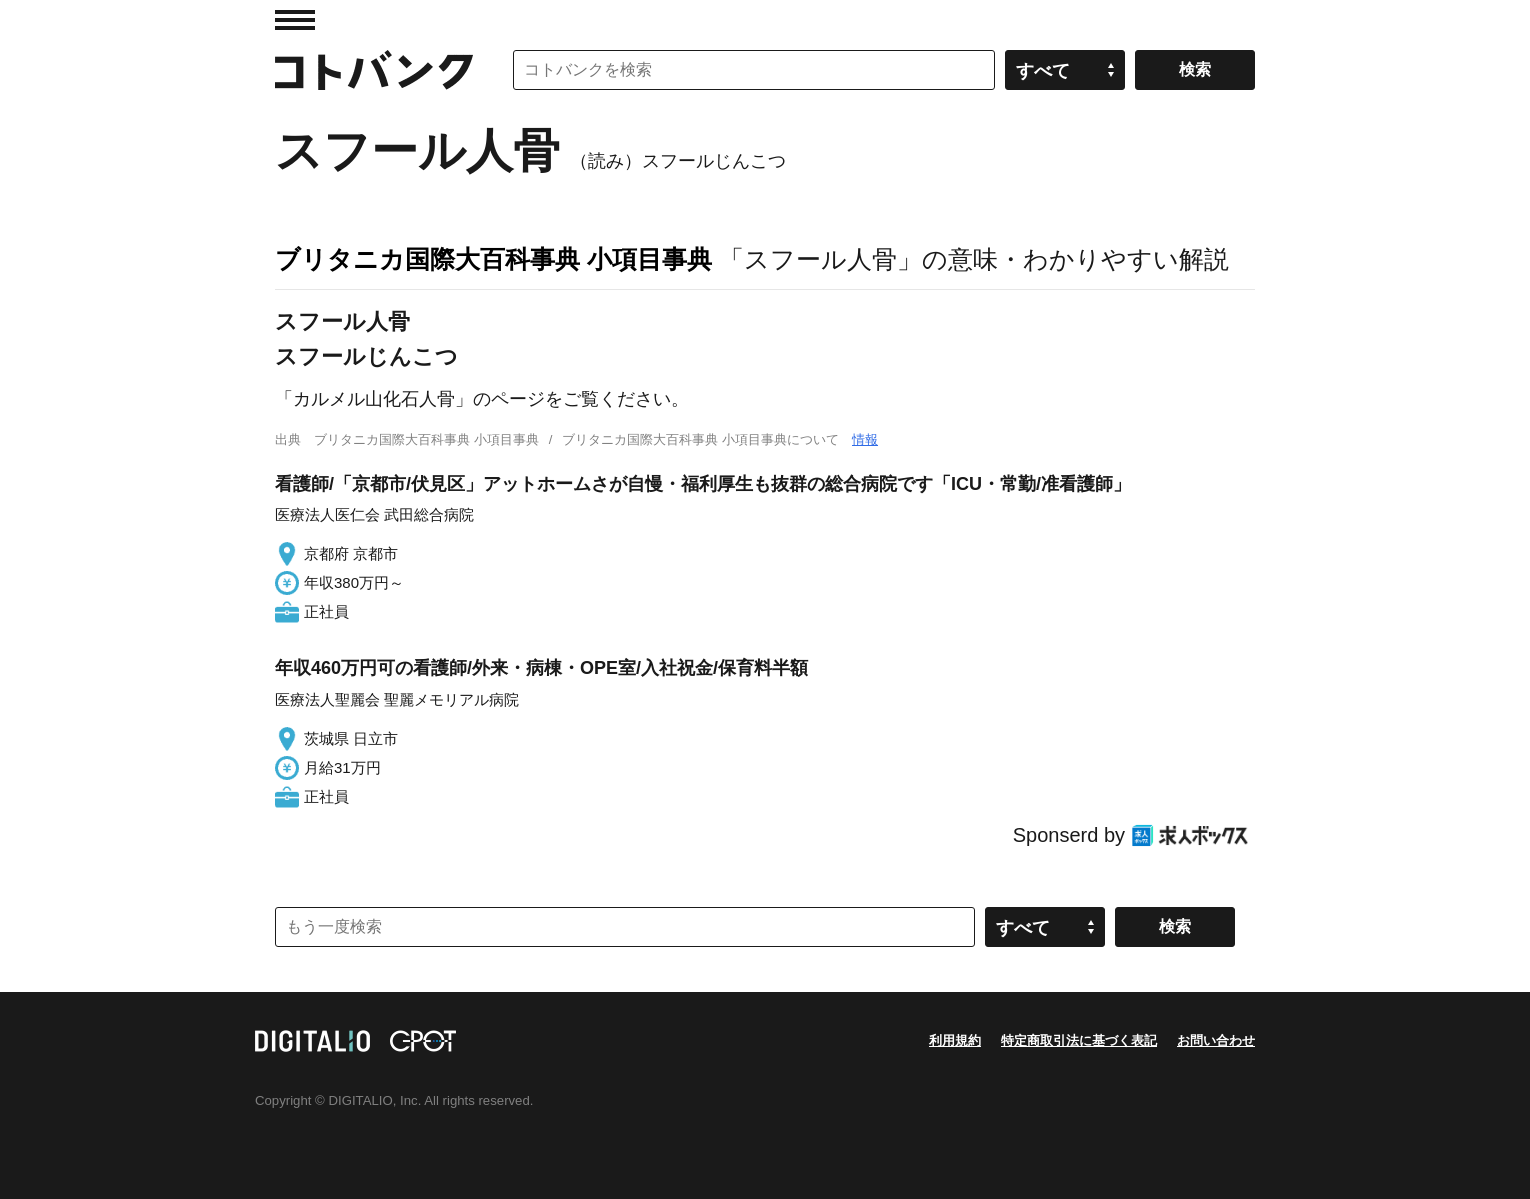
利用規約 (955, 1040)
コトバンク (374, 70)
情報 (865, 439)
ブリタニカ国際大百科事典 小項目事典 (493, 259)
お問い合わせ (1216, 1040)
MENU (295, 20)
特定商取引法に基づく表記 (1079, 1040)
